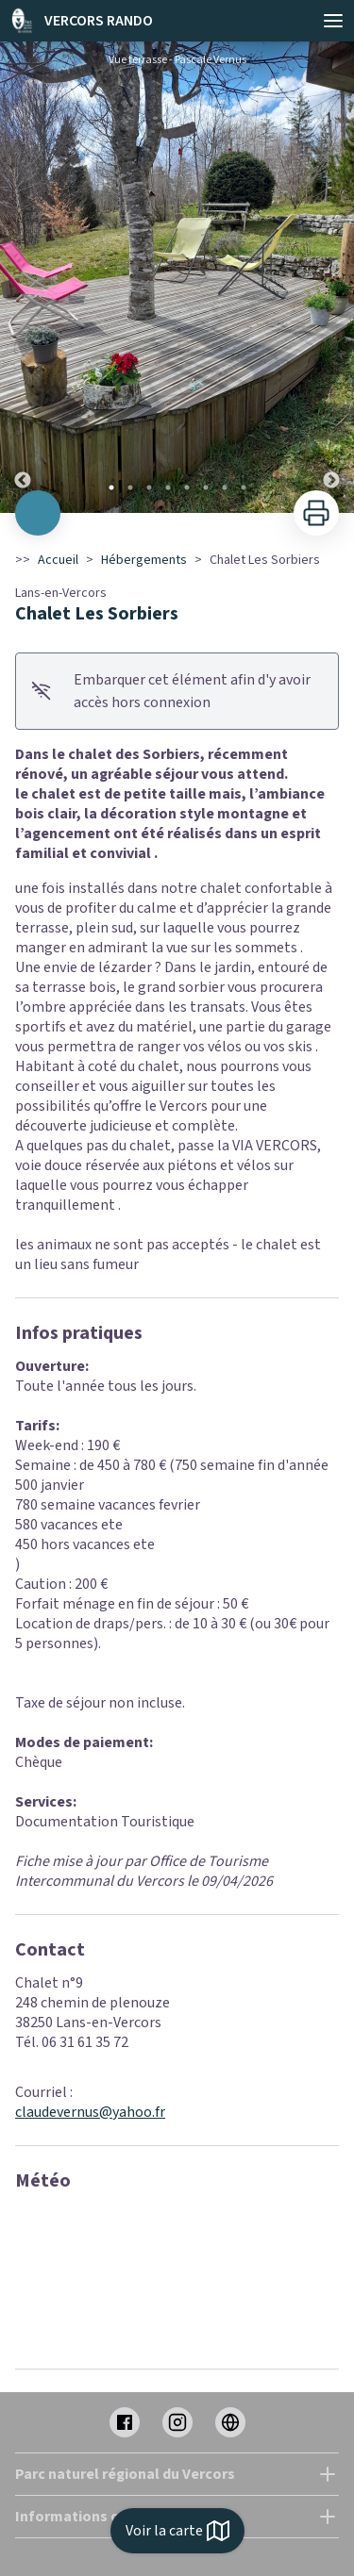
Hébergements (144, 560)
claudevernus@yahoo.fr (90, 2112)
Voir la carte (177, 2530)
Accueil (58, 560)
